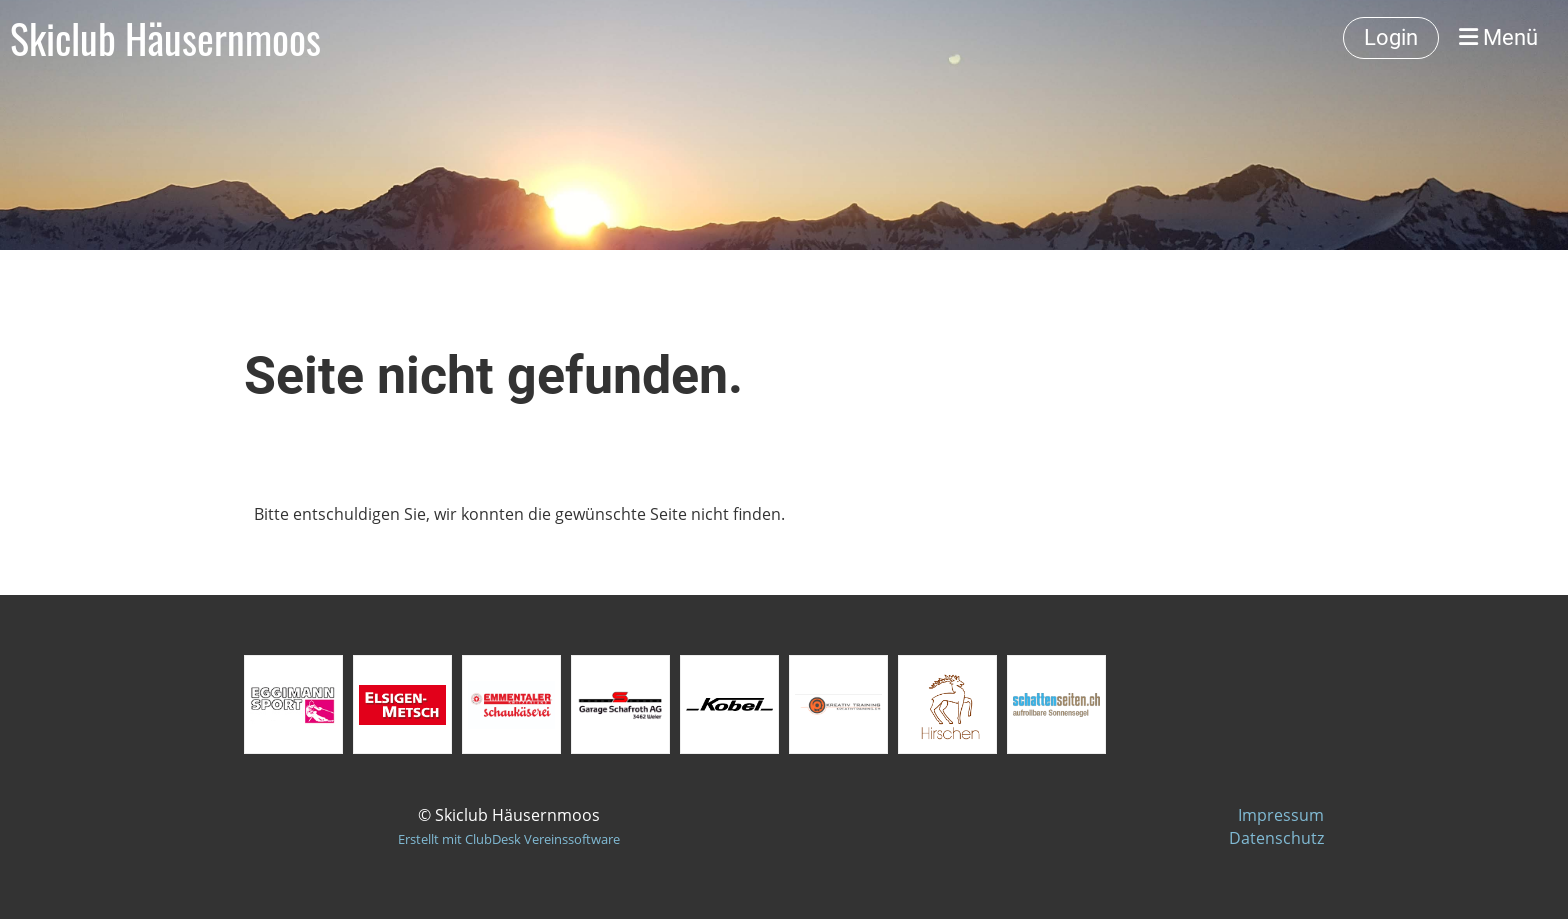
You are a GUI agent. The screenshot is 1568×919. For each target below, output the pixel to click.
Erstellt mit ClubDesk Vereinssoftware (509, 839)
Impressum (1281, 815)
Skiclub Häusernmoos (165, 38)
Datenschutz (1276, 838)
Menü (1498, 37)
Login (1391, 37)
